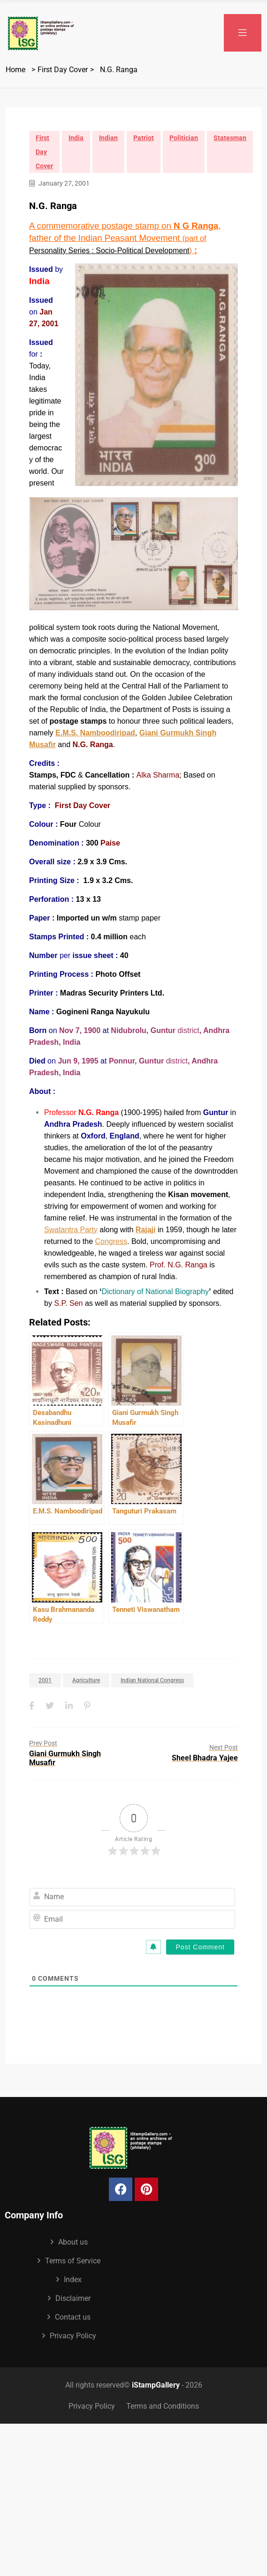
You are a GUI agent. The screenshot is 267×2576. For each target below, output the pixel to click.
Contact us (73, 2317)
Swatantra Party (71, 1230)
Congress (111, 1241)
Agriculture (86, 1680)
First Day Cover (63, 69)
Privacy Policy (73, 2335)
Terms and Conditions (162, 2406)
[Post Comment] (200, 1946)
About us (73, 2242)
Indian (108, 138)
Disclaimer (73, 2298)
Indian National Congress (152, 1680)
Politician (183, 138)
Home (15, 69)
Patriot (143, 138)
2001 (45, 1680)
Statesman (230, 138)
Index (73, 2279)
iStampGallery (156, 2385)
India (76, 138)
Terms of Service (72, 2260)
